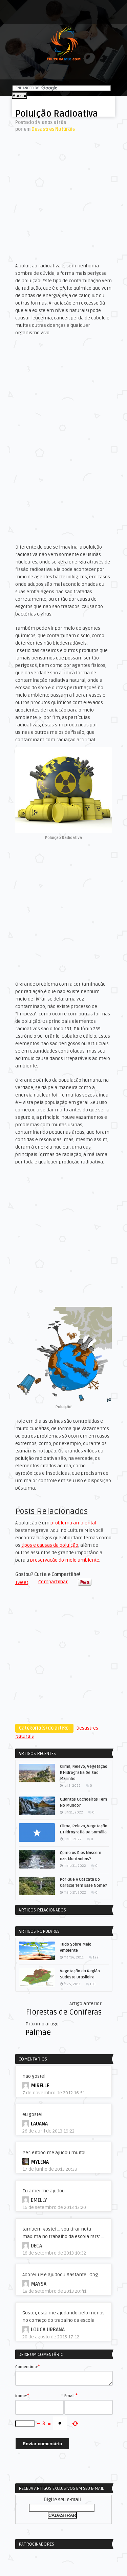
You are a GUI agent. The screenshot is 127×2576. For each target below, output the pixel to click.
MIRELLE (40, 2086)
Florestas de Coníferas (64, 2012)
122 (96, 1957)
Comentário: (27, 2366)
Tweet (21, 1582)
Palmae (38, 2032)
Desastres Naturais (53, 129)
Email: (71, 2395)
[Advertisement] (63, 196)
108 (92, 1984)
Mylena (40, 2162)
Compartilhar (53, 1582)
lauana (39, 2124)
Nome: (22, 2395)
